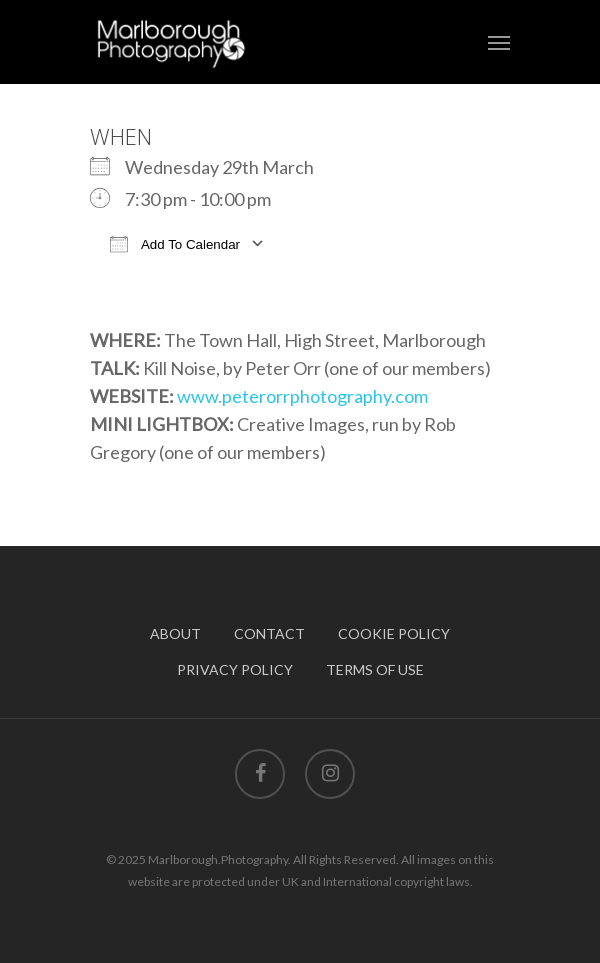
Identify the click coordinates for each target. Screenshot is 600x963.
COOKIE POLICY (394, 633)
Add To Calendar (175, 243)
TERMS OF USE (375, 669)
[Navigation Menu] (499, 42)
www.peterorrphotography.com (302, 396)
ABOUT (175, 633)
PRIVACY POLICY (235, 669)
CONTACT (269, 633)
